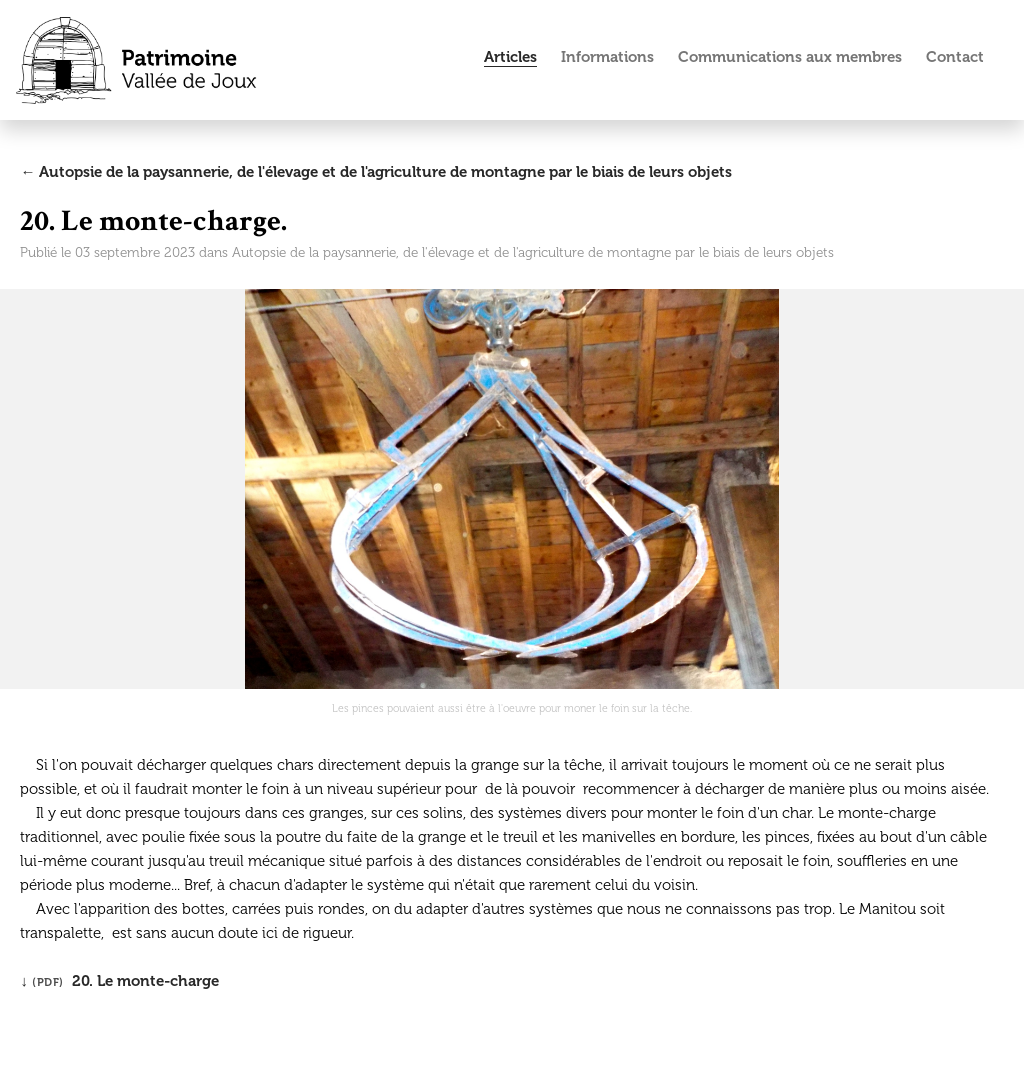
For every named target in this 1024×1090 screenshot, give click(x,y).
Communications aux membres (790, 57)
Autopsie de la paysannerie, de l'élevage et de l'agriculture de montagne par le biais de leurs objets (533, 252)
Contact (955, 57)
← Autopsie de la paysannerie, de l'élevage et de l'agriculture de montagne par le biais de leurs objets (376, 172)
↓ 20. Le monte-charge (119, 981)
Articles (510, 57)
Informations (607, 57)
